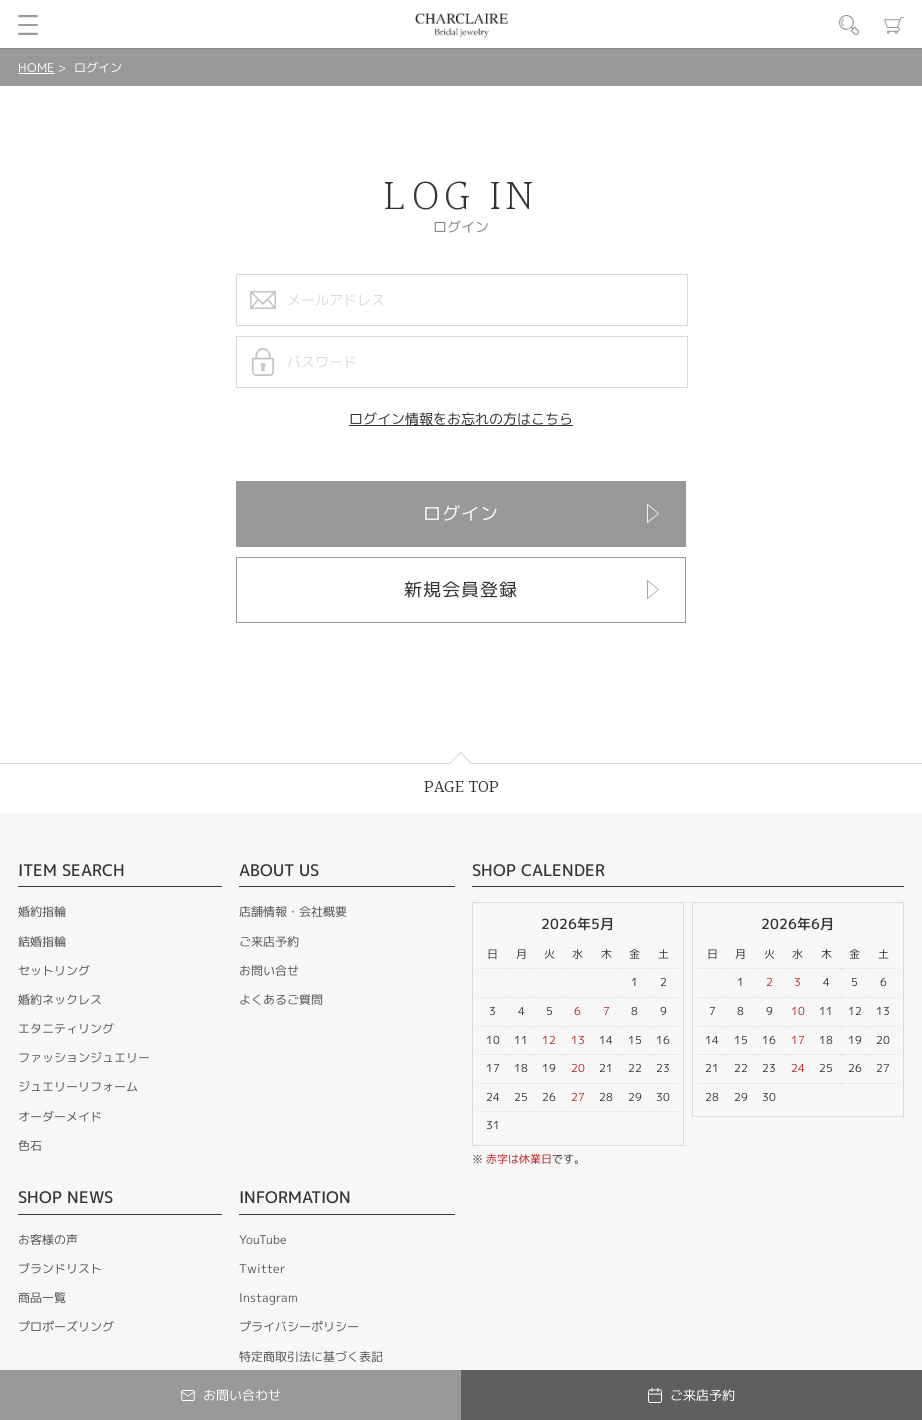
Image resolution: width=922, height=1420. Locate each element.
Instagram (268, 1297)
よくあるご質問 (281, 999)
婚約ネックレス (60, 999)
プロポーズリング (66, 1326)
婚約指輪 (42, 911)
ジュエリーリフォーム (78, 1086)
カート (894, 25)
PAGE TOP (461, 787)
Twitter (262, 1268)
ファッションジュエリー (84, 1057)
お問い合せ (269, 970)
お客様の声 (48, 1239)
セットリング (54, 970)
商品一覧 (42, 1297)
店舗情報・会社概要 (293, 911)
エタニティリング (66, 1028)
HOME (36, 67)
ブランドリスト (60, 1268)
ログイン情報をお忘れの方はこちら (461, 418)
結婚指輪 (42, 941)
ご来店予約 (269, 941)
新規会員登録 (461, 589)
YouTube (263, 1239)
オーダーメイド (60, 1116)
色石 (30, 1145)
